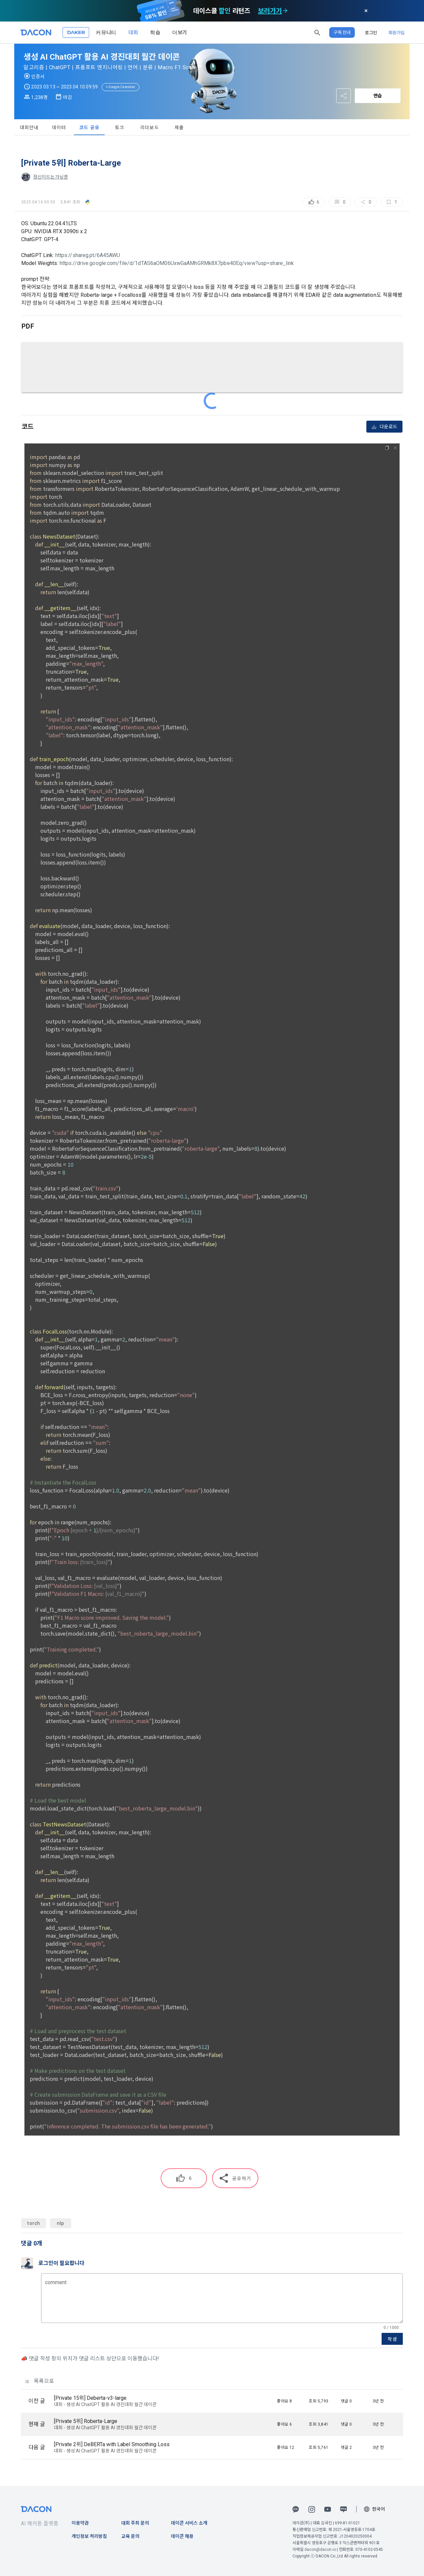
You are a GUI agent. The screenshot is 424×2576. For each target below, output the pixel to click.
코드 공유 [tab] (89, 127)
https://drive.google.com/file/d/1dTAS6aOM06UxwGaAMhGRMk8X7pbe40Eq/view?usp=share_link (177, 263)
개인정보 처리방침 (89, 2536)
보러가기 (270, 11)
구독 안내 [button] (342, 32)
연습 (377, 95)
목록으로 (39, 2381)
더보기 (179, 32)
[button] (317, 32)
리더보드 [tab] (149, 127)
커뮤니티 (106, 32)
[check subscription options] (285, 11)
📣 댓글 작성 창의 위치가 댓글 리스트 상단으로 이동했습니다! (90, 2358)
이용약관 (80, 2523)
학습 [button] (155, 32)
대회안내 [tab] (29, 127)
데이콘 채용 (182, 2536)
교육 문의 (130, 2536)
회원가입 (396, 32)
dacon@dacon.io (320, 2549)
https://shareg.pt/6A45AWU (87, 255)
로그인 (371, 32)
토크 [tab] (120, 127)
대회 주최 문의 (135, 2523)
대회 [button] (133, 32)
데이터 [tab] (59, 127)
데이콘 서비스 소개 (189, 2523)
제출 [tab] (179, 127)
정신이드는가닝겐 (50, 177)
